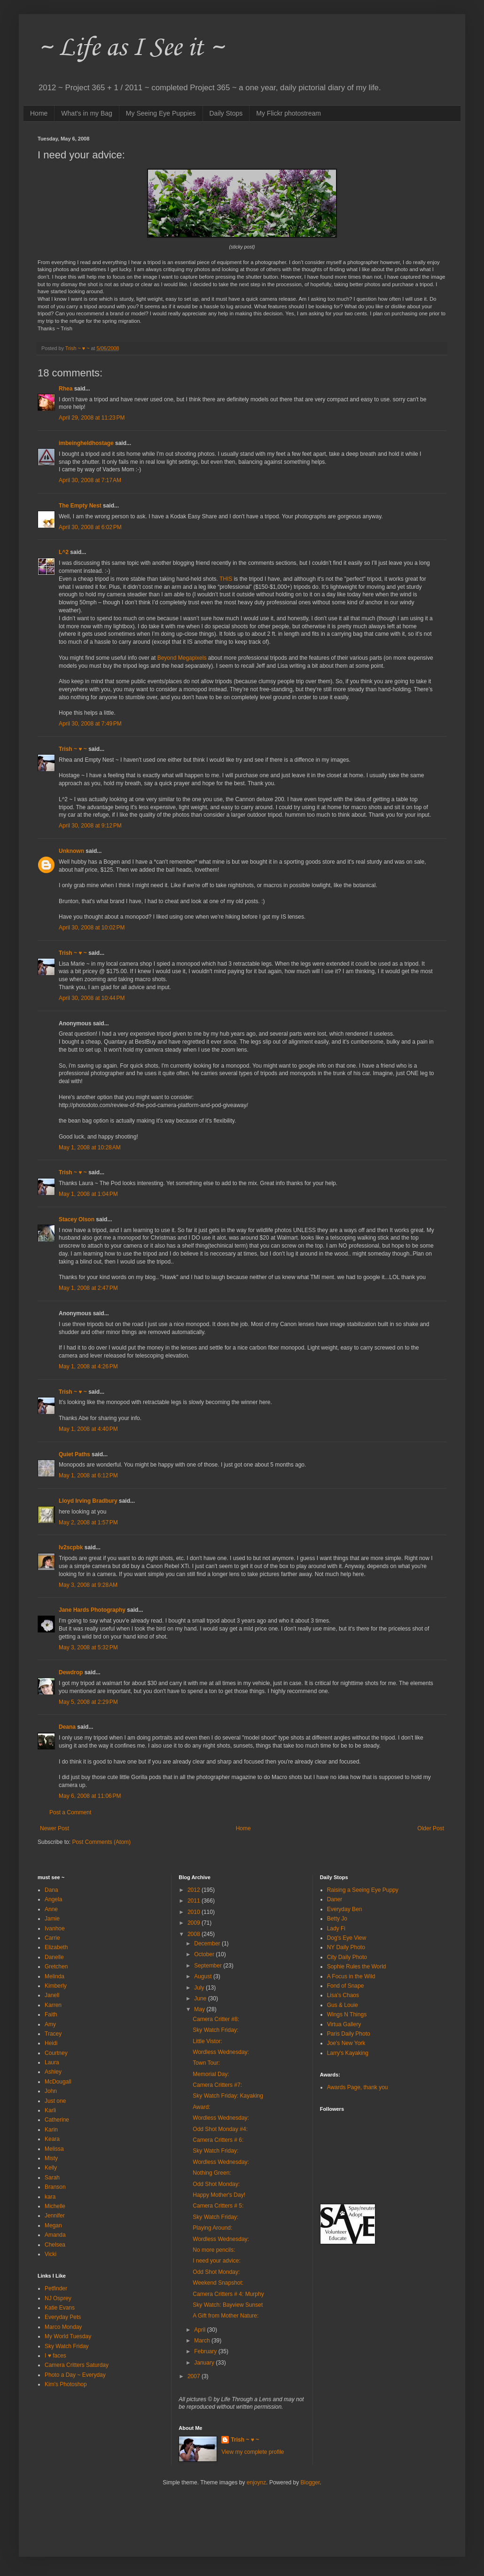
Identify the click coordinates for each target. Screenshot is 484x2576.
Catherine (57, 2119)
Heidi (51, 2043)
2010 (194, 1912)
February (206, 2351)
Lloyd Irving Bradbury (88, 1501)
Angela (53, 1899)
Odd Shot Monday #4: (220, 2129)
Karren (53, 2005)
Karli (50, 2110)
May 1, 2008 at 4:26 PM (88, 1366)
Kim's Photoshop (66, 2384)
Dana (51, 1890)
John (51, 2091)
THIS (225, 579)
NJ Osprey (58, 2298)
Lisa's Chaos (343, 1995)
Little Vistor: (207, 2041)
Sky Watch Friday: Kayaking (228, 2095)
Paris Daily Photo (348, 2033)
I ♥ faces (55, 2355)
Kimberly (56, 1986)
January (205, 2362)
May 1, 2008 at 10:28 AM (90, 1147)
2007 (194, 2376)
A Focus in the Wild (351, 1976)
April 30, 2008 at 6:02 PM (90, 527)
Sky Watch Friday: (215, 2030)
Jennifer (55, 2215)
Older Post (430, 1828)
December (208, 1943)
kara (50, 2197)
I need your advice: (216, 2260)
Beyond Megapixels (182, 658)
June (201, 1998)
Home (38, 113)
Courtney (56, 2053)
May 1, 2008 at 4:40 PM (88, 1429)
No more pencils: (214, 2250)
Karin (51, 2129)
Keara (52, 2139)
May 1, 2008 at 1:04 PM (88, 1194)
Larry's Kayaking (347, 2053)
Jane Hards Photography (92, 1610)
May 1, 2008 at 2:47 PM (88, 1288)
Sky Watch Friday (67, 2346)
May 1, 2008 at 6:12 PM (88, 1475)
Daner (335, 1899)
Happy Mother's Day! (219, 2195)
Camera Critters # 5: (218, 2205)
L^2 (64, 552)
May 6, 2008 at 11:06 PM (90, 1796)
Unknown (71, 851)
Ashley (53, 2072)
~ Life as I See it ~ (131, 46)
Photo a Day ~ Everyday (75, 2375)
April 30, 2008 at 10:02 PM (92, 927)
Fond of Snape (345, 1986)
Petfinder (56, 2288)
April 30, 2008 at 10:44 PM (92, 998)
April (200, 2329)
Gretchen (56, 1966)
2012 (194, 1890)
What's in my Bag (86, 113)
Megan (53, 2225)
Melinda (54, 1976)
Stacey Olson (76, 1219)
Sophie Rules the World (356, 1966)
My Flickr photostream (288, 113)
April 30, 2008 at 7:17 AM (90, 480)
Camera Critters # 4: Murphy (228, 2294)
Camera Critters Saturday (77, 2365)
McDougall (58, 2081)
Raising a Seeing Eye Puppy (362, 1890)
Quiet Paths (74, 1454)
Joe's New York (346, 2043)
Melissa (54, 2149)
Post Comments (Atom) (101, 1842)
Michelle (55, 2206)
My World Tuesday (68, 2336)
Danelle (54, 1957)
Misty (51, 2158)
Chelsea (55, 2244)
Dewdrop (71, 1672)
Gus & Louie (342, 2005)
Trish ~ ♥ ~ (73, 749)
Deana (67, 1727)
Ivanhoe (55, 1928)
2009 (194, 1923)
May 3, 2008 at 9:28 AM (88, 1585)
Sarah (52, 2177)
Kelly (51, 2167)
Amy (50, 2024)
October (205, 1954)
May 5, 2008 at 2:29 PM (88, 1702)
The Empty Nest (80, 505)
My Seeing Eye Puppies (161, 113)
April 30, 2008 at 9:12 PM (90, 825)
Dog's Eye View (346, 1938)
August (203, 1976)
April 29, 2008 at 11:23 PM (92, 417)
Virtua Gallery (344, 2024)
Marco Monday (63, 2327)
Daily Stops (226, 113)
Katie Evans (60, 2307)
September (208, 1965)
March (202, 2340)
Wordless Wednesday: (221, 2052)
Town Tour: (206, 2063)
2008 (194, 1934)
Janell (52, 1995)
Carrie (52, 1938)
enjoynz (256, 2482)
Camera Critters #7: (217, 2085)
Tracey (53, 2033)
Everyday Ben (344, 1909)
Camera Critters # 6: (218, 2140)
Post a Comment (70, 1812)
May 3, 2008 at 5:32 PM (88, 1647)
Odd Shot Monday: (216, 2184)
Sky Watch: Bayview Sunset (228, 2305)
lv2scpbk (71, 1547)
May (200, 2009)
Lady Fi (336, 1928)
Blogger (310, 2482)
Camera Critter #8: (216, 2019)
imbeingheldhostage (86, 443)
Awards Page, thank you (357, 2087)
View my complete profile (252, 2452)
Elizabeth (56, 1947)
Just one (55, 2101)
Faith (51, 2014)
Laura (52, 2062)
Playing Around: (212, 2228)
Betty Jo (337, 1918)
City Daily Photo (347, 1957)
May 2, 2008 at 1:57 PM (88, 1522)
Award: (201, 2107)
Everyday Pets (63, 2317)
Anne (51, 1909)
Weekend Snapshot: (218, 2282)
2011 (194, 1900)
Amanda (55, 2235)
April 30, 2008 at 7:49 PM (90, 723)
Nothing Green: (212, 2173)
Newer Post (54, 1828)
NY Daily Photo (346, 1947)
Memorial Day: (211, 2074)
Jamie (52, 1918)
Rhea (65, 388)
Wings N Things (347, 2014)
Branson (55, 2187)
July (200, 1987)
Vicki (50, 2254)
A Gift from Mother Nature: (225, 2315)
